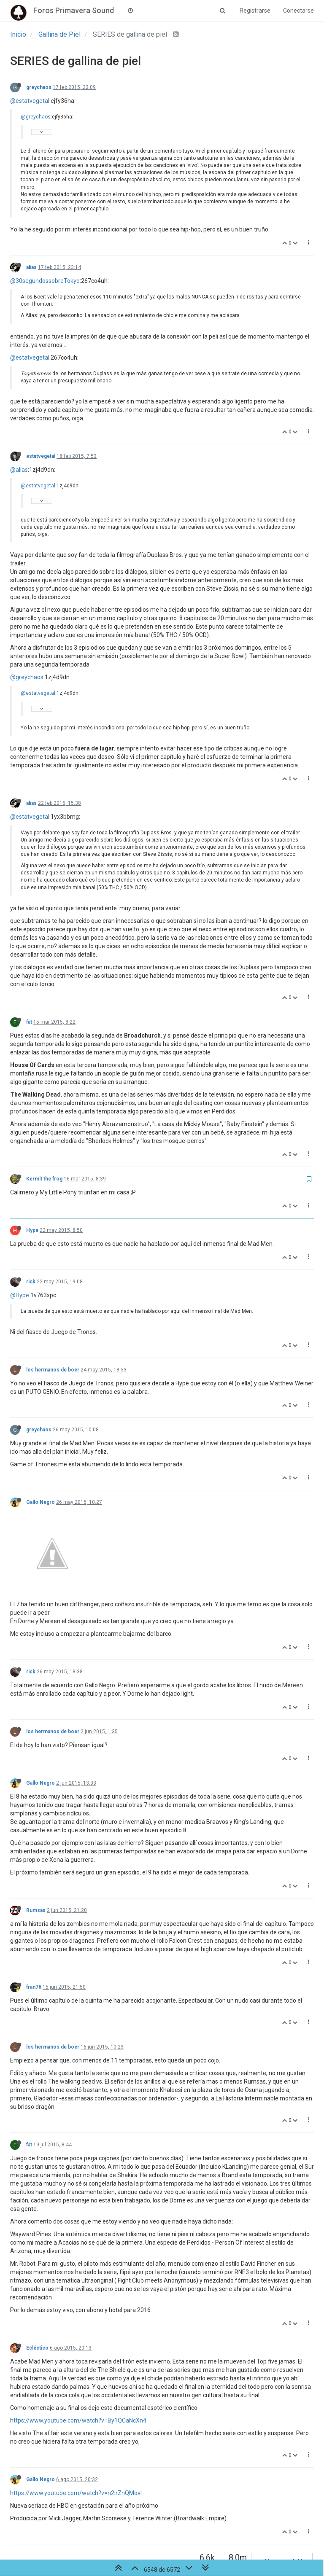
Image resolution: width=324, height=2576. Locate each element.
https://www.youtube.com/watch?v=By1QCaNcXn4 (78, 2344)
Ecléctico (37, 2272)
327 (189, 2531)
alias (31, 267)
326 (164, 2531)
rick (30, 1282)
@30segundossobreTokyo (45, 280)
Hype (32, 1230)
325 (140, 2531)
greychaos (38, 87)
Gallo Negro (40, 1502)
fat (29, 1022)
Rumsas (36, 1834)
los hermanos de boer (52, 1370)
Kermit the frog (44, 1179)
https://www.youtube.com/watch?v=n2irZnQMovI (76, 2417)
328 (213, 2531)
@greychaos (36, 117)
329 (237, 2531)
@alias (19, 469)
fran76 (33, 1911)
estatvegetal (40, 456)
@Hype (19, 1295)
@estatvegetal (29, 100)
